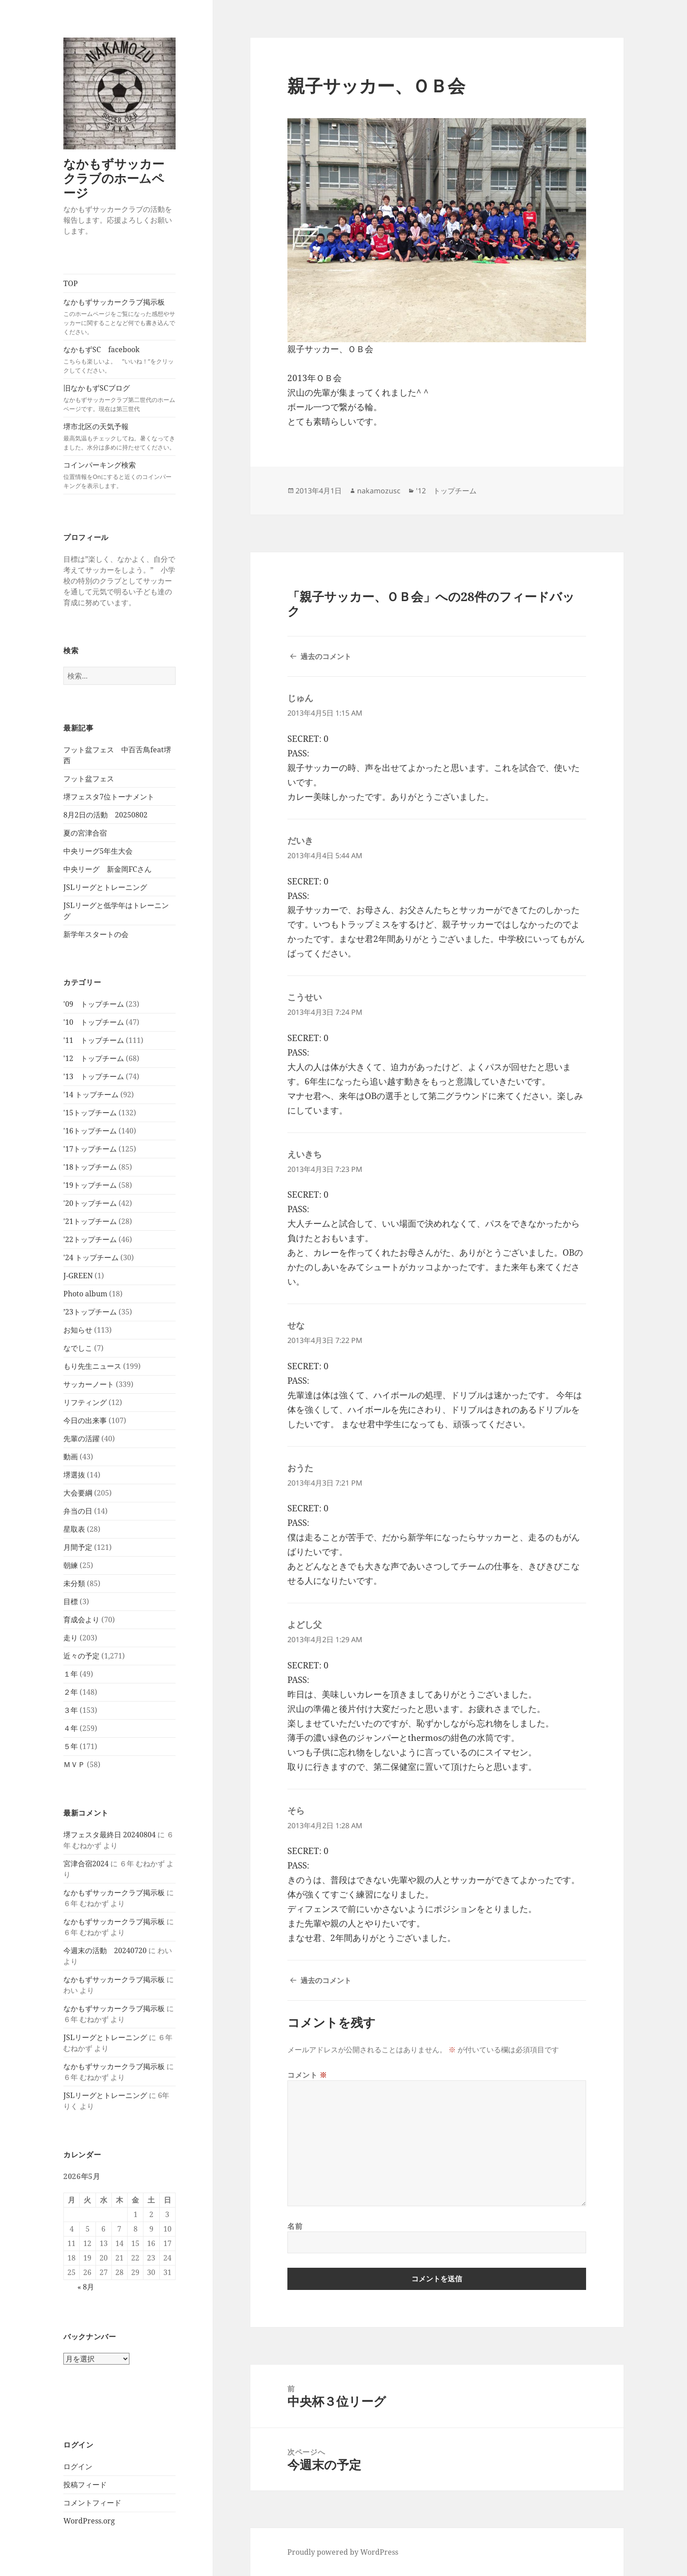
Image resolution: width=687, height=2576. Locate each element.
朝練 (70, 1565)
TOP (70, 283)
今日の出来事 (85, 1420)
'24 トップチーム (91, 1257)
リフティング (85, 1402)
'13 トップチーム (93, 1076)
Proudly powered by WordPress (342, 2552)
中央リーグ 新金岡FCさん (107, 869)
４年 (70, 1728)
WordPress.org (89, 2521)
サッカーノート (88, 1384)
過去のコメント (326, 656)
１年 (70, 1674)
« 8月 (85, 2287)
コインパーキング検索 (119, 475)
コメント (307, 2075)
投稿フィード (85, 2485)
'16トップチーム (90, 1131)
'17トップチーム (90, 1149)
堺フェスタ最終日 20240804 (109, 1835)
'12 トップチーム (93, 1058)
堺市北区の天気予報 (119, 436)
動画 (70, 1457)
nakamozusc (379, 491)
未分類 (74, 1583)
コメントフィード (92, 2503)
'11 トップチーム (93, 1040)
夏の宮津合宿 (85, 833)
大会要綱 (77, 1493)
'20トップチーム (90, 1203)
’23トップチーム (90, 1312)
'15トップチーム (90, 1113)
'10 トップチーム (93, 1022)
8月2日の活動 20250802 (105, 815)
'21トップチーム (90, 1221)
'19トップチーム (90, 1185)
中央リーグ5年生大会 (98, 851)
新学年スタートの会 (96, 934)
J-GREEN (78, 1276)
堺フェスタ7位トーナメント (108, 797)
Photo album (85, 1294)
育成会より (81, 1620)
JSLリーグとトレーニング (105, 887)
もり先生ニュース (92, 1366)
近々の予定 (81, 1656)
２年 (70, 1692)
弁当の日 (77, 1511)
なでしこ (77, 1348)
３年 (70, 1710)
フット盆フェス (88, 779)
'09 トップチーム (93, 1004)
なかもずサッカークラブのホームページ (113, 178)
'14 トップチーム (91, 1094)
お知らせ (77, 1330)
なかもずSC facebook (119, 359)
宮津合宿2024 (86, 1864)
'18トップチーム (90, 1167)
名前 (294, 2226)
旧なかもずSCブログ (119, 398)
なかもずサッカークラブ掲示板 (119, 316)
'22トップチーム (90, 1239)
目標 (70, 1601)
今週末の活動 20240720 (105, 1950)
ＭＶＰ (74, 1764)
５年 (70, 1746)
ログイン (77, 2466)
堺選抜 (74, 1475)
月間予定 (77, 1547)
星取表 (74, 1529)
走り (70, 1638)
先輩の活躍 (81, 1438)
